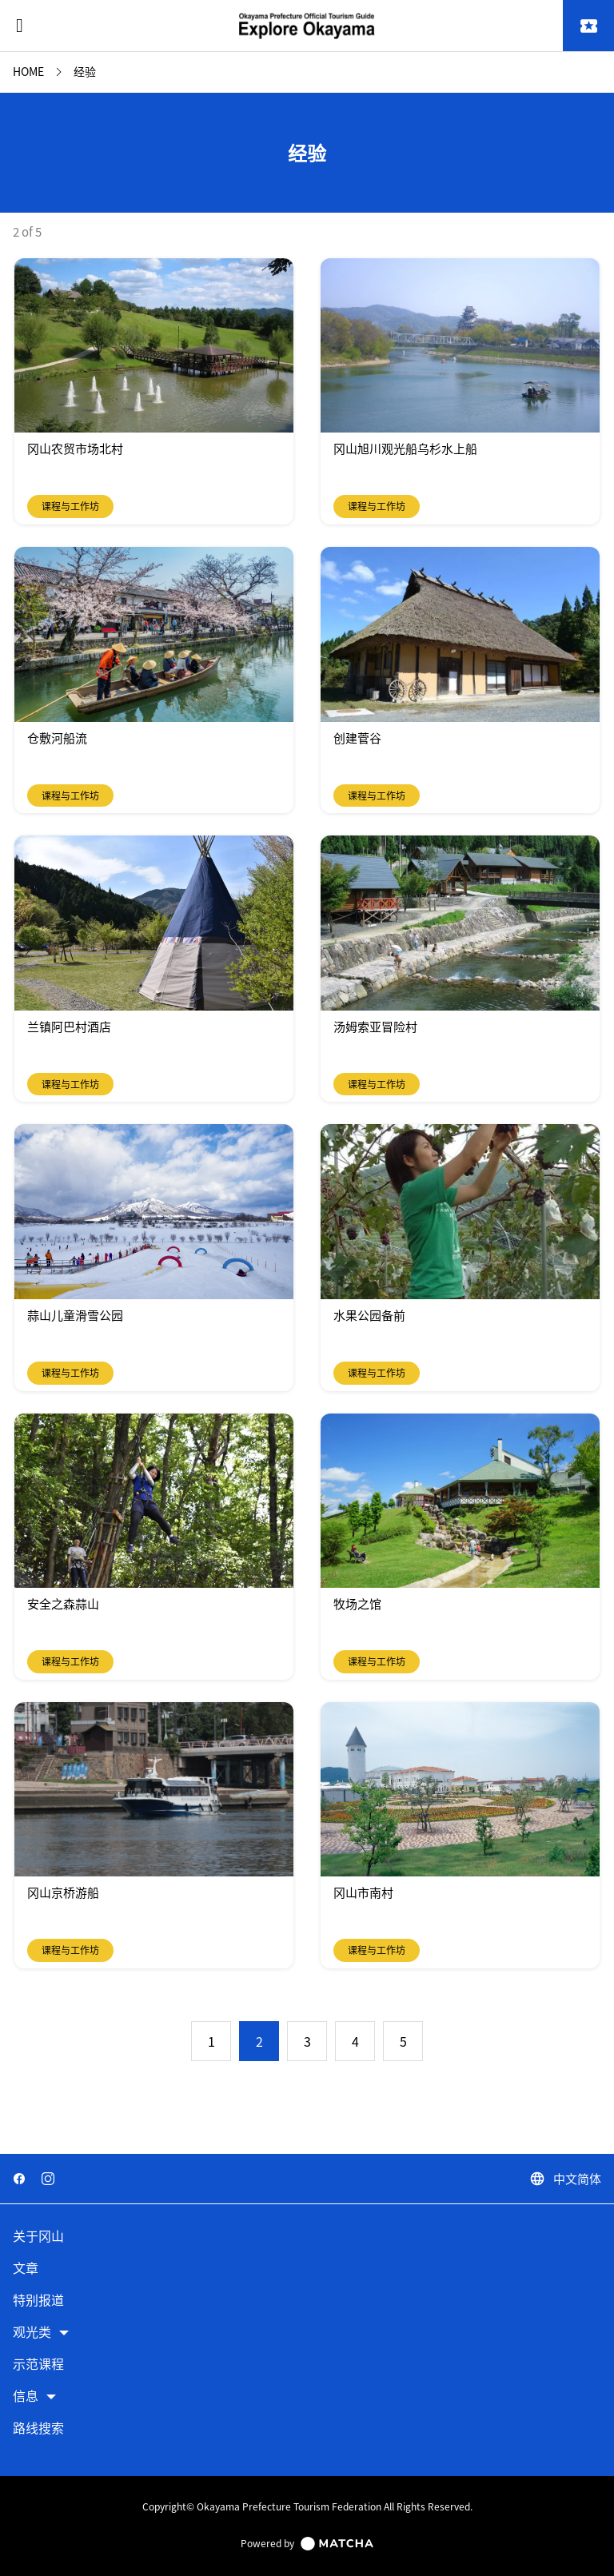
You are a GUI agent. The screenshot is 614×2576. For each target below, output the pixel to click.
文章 (25, 2268)
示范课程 (38, 2364)
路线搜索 (38, 2428)
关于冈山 (38, 2236)
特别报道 (38, 2300)
